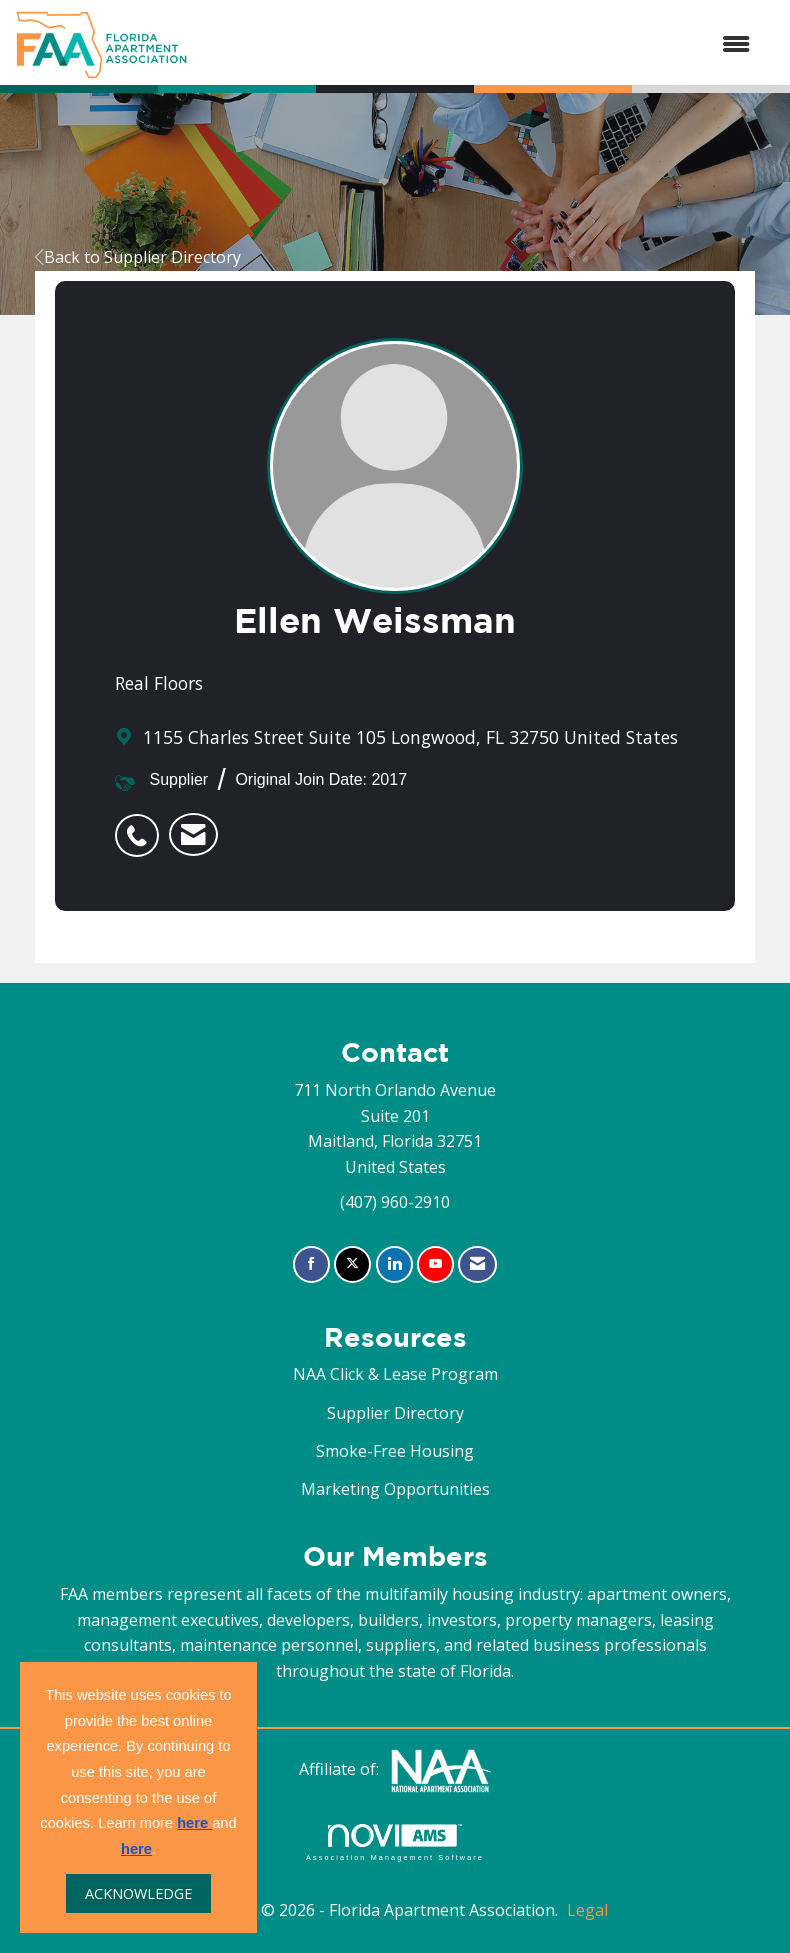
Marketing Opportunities (395, 1489)
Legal (587, 1910)
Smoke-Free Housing (395, 1451)
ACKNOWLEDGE (138, 1893)
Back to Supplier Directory (138, 257)
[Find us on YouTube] (435, 1264)
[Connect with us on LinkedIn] (394, 1264)
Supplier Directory (395, 1413)
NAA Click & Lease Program (395, 1374)
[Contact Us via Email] (477, 1264)
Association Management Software (395, 1842)
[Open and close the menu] (479, 45)
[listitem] (142, 825)
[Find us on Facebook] (311, 1264)
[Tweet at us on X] (352, 1264)
